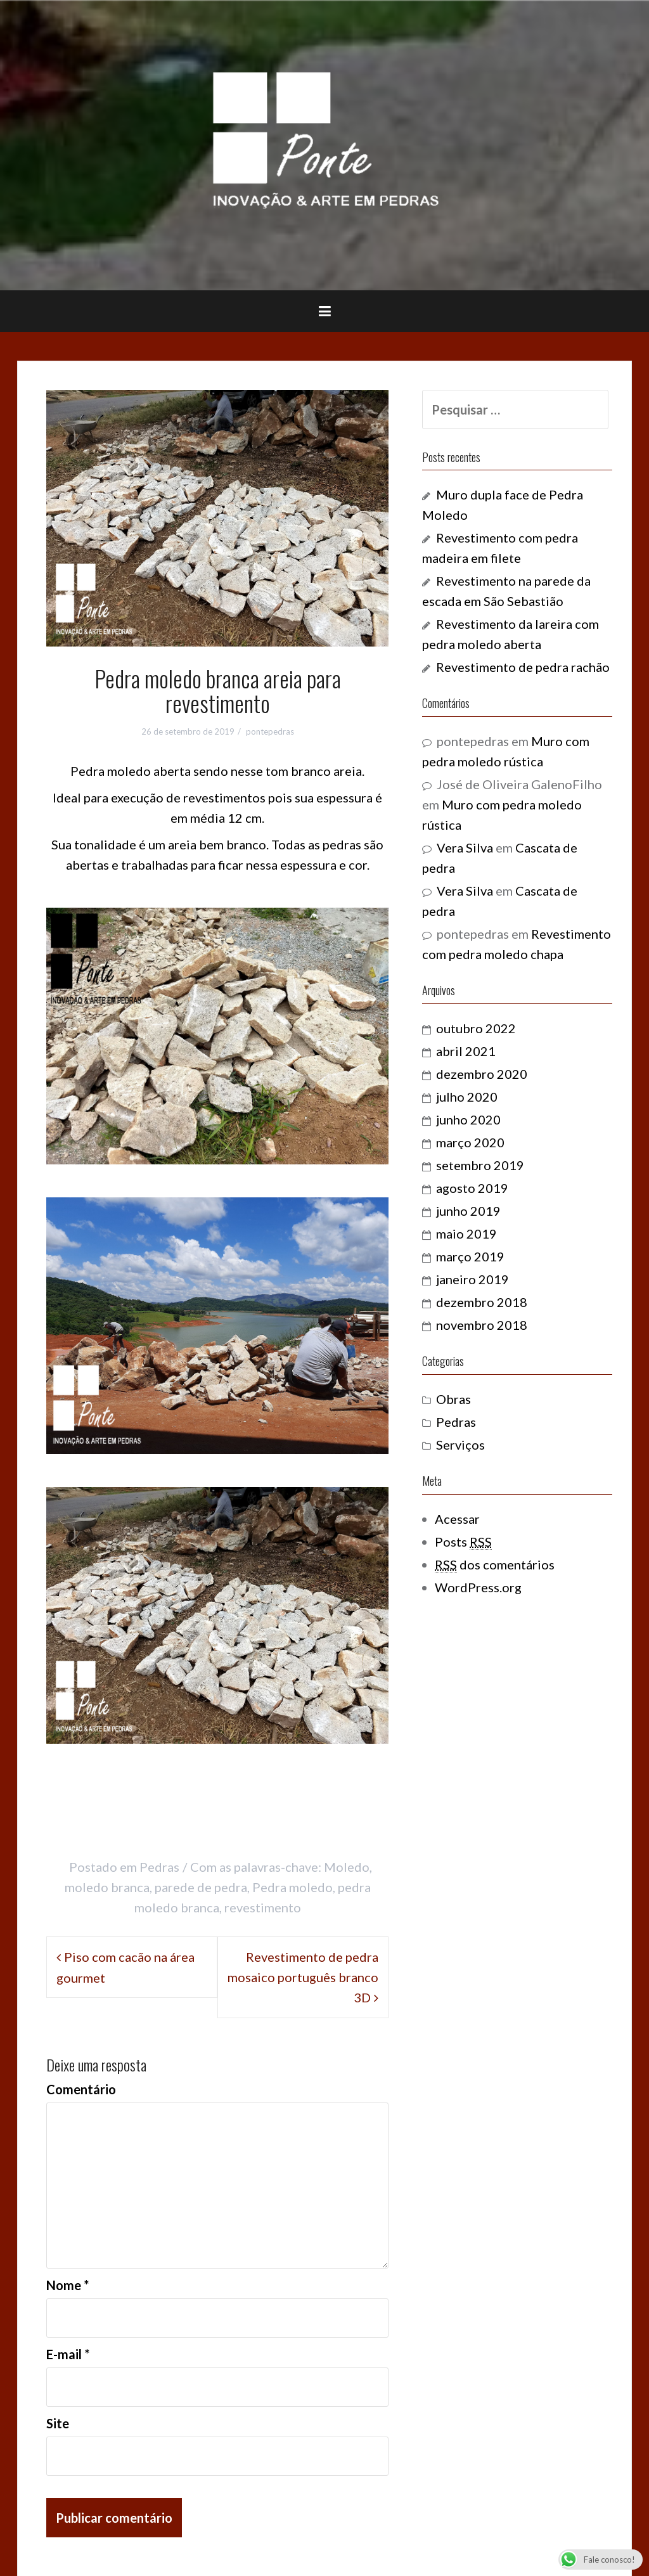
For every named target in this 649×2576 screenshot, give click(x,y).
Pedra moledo (292, 1887)
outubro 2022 (476, 1028)
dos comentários (495, 1565)
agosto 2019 (472, 1187)
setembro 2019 (480, 1165)
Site (57, 2423)
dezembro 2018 (481, 1302)
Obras (453, 1399)
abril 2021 (466, 1051)
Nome (67, 2285)
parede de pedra (201, 1887)
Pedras (159, 1866)
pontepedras (270, 731)
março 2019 (470, 1256)
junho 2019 (468, 1210)
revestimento (262, 1907)
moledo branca (107, 1887)
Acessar (457, 1518)
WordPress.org (478, 1587)
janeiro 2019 (472, 1279)
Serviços (460, 1444)
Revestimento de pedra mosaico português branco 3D (303, 1977)
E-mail (67, 2354)
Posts (463, 1542)
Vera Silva (465, 847)
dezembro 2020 (481, 1073)
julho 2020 (467, 1096)
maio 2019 (466, 1233)
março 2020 (470, 1142)
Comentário (81, 2089)
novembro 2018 (481, 1324)
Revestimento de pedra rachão (523, 666)
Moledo (346, 1866)
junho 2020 (468, 1119)
